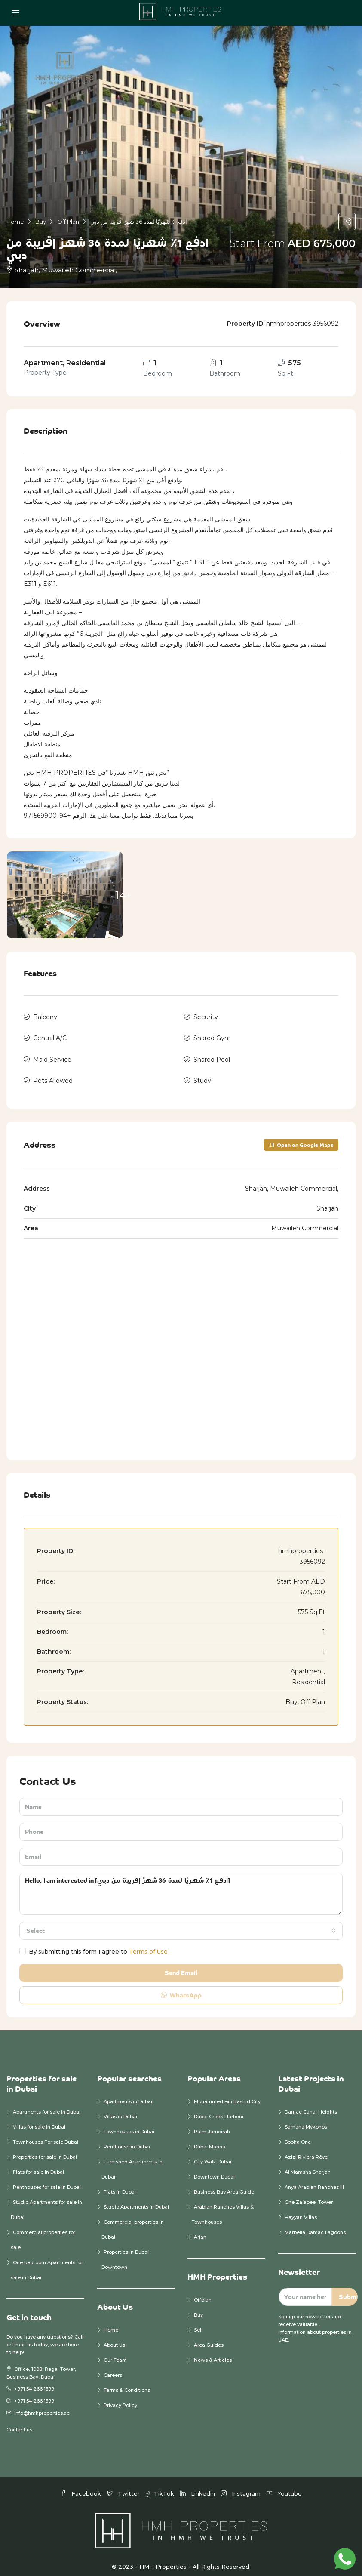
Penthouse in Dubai (127, 2139)
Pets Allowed (53, 1074)
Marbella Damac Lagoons (315, 2225)
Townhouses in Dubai (129, 2124)
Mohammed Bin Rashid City (227, 2094)
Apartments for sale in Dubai (46, 2104)
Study (202, 1074)
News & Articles (213, 2352)
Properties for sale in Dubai (45, 2149)
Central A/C (50, 1035)
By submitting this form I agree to (93, 1943)
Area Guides (209, 2337)
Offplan (203, 2292)
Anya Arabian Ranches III (315, 2179)
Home (111, 2322)
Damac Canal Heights (311, 2104)
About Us (114, 2337)
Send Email (181, 1965)
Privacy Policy (120, 2397)
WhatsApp (181, 1987)
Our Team (115, 2352)
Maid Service (52, 1055)
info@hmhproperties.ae (42, 2405)
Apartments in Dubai (128, 2094)
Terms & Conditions (127, 2382)
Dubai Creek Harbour (219, 2109)
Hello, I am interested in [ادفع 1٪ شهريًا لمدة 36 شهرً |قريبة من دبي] (181, 1886)
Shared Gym (212, 1035)
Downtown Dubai (214, 2169)
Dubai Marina (209, 2139)
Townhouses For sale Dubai (45, 2134)
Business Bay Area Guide (224, 2184)
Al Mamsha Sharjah (308, 2164)
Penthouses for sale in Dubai (47, 2179)
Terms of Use (148, 1943)
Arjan (200, 2229)
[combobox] (181, 1923)
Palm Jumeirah (212, 2124)
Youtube (284, 2485)
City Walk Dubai (212, 2154)
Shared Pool (211, 1055)
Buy (198, 2307)
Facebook (82, 2485)
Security (205, 1016)
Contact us (19, 2422)
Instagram (241, 2485)
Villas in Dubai (120, 2109)
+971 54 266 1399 (34, 2381)
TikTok (161, 2485)
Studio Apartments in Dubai (136, 2199)
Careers (113, 2367)
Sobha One (298, 2134)
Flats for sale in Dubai (38, 2164)
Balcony (45, 1016)
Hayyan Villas (301, 2209)
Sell (198, 2322)
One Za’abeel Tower (309, 2194)
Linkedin (198, 2485)
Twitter (124, 2485)
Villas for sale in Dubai (39, 2119)
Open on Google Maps (301, 1137)
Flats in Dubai (120, 2184)
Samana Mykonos (306, 2119)
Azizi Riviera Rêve (306, 2149)
